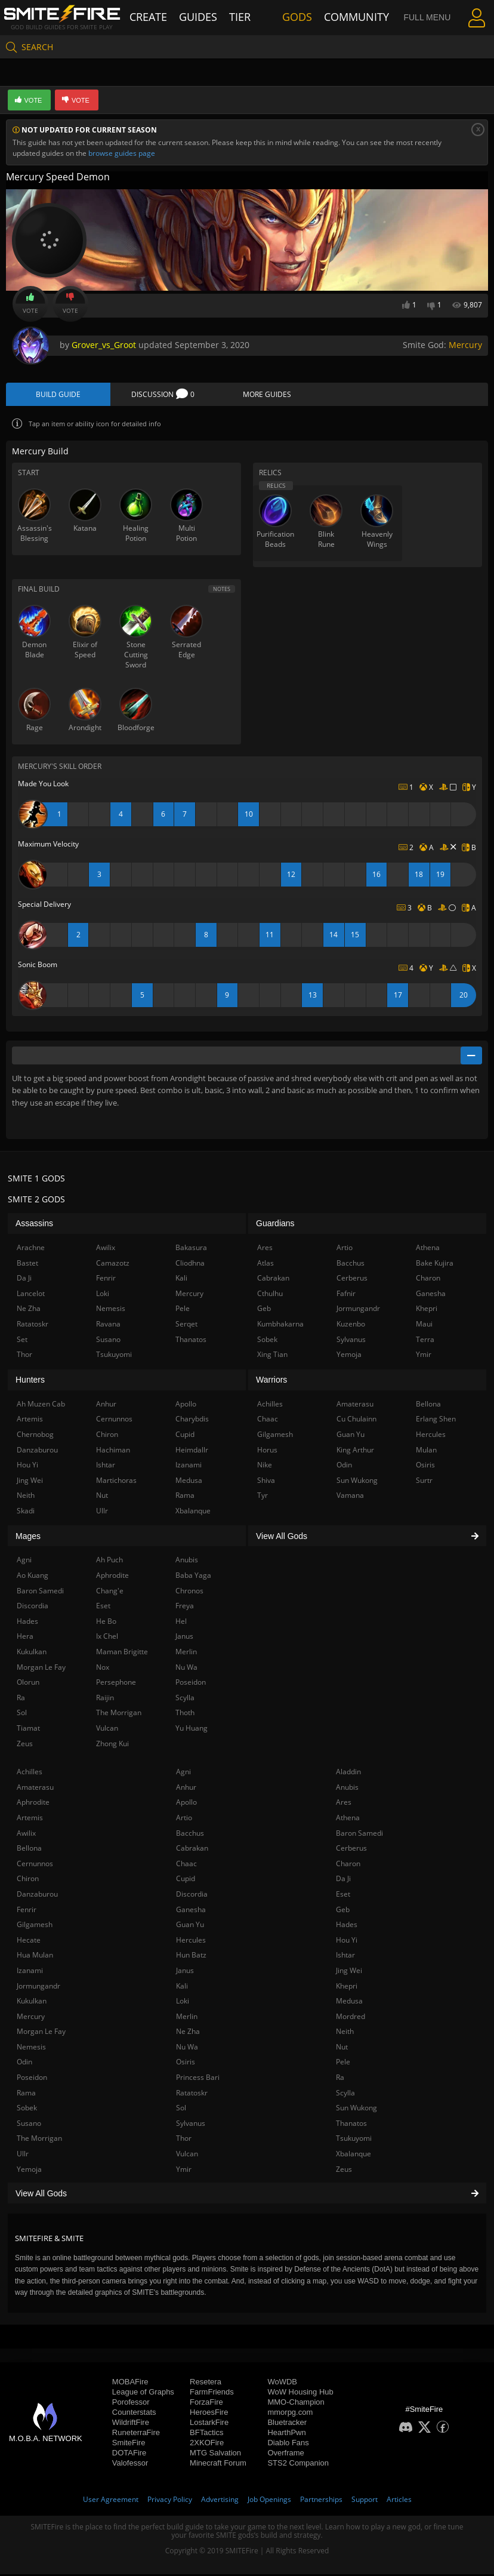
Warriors (271, 1382)
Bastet (27, 1265)
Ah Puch (109, 1562)
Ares (343, 1804)
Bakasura (191, 1249)
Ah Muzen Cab (41, 1406)
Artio (184, 1819)
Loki (182, 2003)
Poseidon (32, 2079)
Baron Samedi (359, 1835)
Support (364, 2501)
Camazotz (112, 1265)
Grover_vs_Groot (104, 344)
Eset (343, 1896)
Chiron (28, 1881)
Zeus (344, 2171)
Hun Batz (191, 1957)
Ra (340, 2079)
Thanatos (351, 2125)
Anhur (186, 1789)
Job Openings (269, 2501)
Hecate (29, 1942)
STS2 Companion (298, 2464)
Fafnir (346, 1295)
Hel (181, 1623)
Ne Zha (188, 2034)
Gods (297, 16)
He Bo (106, 1623)
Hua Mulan (35, 1957)
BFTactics (206, 2434)
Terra (425, 1341)
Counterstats (134, 2413)
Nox (102, 1669)
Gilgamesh (35, 1926)
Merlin (186, 2018)
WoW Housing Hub (300, 2393)
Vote (30, 304)
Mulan (426, 1452)
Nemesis (31, 2048)
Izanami (30, 1972)
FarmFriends (212, 2393)
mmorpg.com (290, 2413)
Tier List (253, 16)
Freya (184, 1608)
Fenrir (26, 1911)
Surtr (424, 1482)
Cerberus (351, 1850)
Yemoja (29, 2171)
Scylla (345, 2094)
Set (22, 1341)
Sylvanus (190, 2125)
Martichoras (116, 1482)
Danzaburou (37, 1896)
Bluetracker (287, 2424)
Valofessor (130, 2464)
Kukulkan (32, 2003)
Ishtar (345, 1957)
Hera (25, 1638)
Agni (183, 1774)
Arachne (31, 1249)
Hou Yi (346, 1942)
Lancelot (31, 1295)
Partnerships (321, 2501)
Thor (184, 2140)
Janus (185, 1972)
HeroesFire (209, 2413)
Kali (182, 1988)
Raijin (105, 1699)
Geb (343, 1911)
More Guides (267, 395)
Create (161, 16)
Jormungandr (38, 1988)
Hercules (191, 1942)
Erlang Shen (436, 1421)
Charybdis (192, 1421)
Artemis (30, 1819)
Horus (267, 1452)
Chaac (186, 1865)
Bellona (29, 1850)
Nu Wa (187, 2048)
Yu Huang (191, 1730)
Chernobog (35, 1436)
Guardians (275, 1225)
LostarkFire (209, 2424)
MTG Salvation (215, 2454)
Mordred (350, 2018)
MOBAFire (130, 2383)
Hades (346, 1926)
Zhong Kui (112, 1745)
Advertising (220, 2501)
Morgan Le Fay (41, 2034)
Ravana (108, 1326)
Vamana (350, 1497)
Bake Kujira (434, 1265)
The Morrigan (39, 2140)
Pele (343, 2064)
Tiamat (28, 1730)
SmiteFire (129, 2444)
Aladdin (348, 1774)
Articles (399, 2501)
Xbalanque (353, 2155)
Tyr (262, 1497)
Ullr (23, 2155)
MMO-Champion (295, 2403)
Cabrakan (192, 1850)
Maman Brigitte (122, 1653)
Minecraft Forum (218, 2464)
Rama (26, 2094)
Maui (424, 1326)
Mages (28, 1538)
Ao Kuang (32, 1577)
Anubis (347, 1789)
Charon (348, 1865)
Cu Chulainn (356, 1421)
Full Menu (413, 16)
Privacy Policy (169, 2501)
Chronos (189, 1592)
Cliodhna (190, 1265)
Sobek (27, 2110)
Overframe (285, 2454)
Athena (348, 1819)
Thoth (184, 1715)
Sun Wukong (356, 2110)
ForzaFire (206, 2403)
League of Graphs (143, 2393)
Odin (24, 2064)
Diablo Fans (287, 2444)
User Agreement (110, 2501)
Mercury (465, 344)
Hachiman (113, 1452)
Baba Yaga (193, 1577)
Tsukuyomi (354, 2140)
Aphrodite (33, 1804)
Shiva (266, 1482)
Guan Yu (190, 1926)
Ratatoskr (192, 2094)
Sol (181, 2110)
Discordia (192, 1896)
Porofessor (131, 2403)
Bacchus (190, 1835)
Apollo (186, 1804)
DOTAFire (129, 2454)
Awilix (26, 1835)
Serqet (186, 1326)
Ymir (184, 2171)
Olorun (28, 1684)
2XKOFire (207, 2444)
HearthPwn (286, 2434)
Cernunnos (35, 1865)
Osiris (185, 2064)
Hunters (30, 1382)
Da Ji (343, 1881)
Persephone (116, 1684)
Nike (264, 1466)
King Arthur (355, 1452)
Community (346, 16)
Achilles (29, 1774)
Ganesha (191, 1911)
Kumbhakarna (280, 1326)
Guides (206, 16)
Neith (345, 2034)
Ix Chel (107, 1638)
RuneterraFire (136, 2434)
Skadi (26, 1512)
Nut (342, 2048)
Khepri (346, 1988)
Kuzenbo (350, 1326)
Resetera (205, 2383)
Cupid (185, 1881)
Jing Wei (349, 1972)
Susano (29, 2125)
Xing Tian (272, 1356)
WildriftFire (130, 2424)
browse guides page (121, 153)
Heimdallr (191, 1452)
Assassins (34, 1225)
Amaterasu (35, 1789)
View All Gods (247, 2195)
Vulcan (187, 2155)
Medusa (349, 2003)
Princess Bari (198, 2079)
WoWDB (282, 2383)
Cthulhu (270, 1295)
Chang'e (110, 1592)
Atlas (265, 1265)
